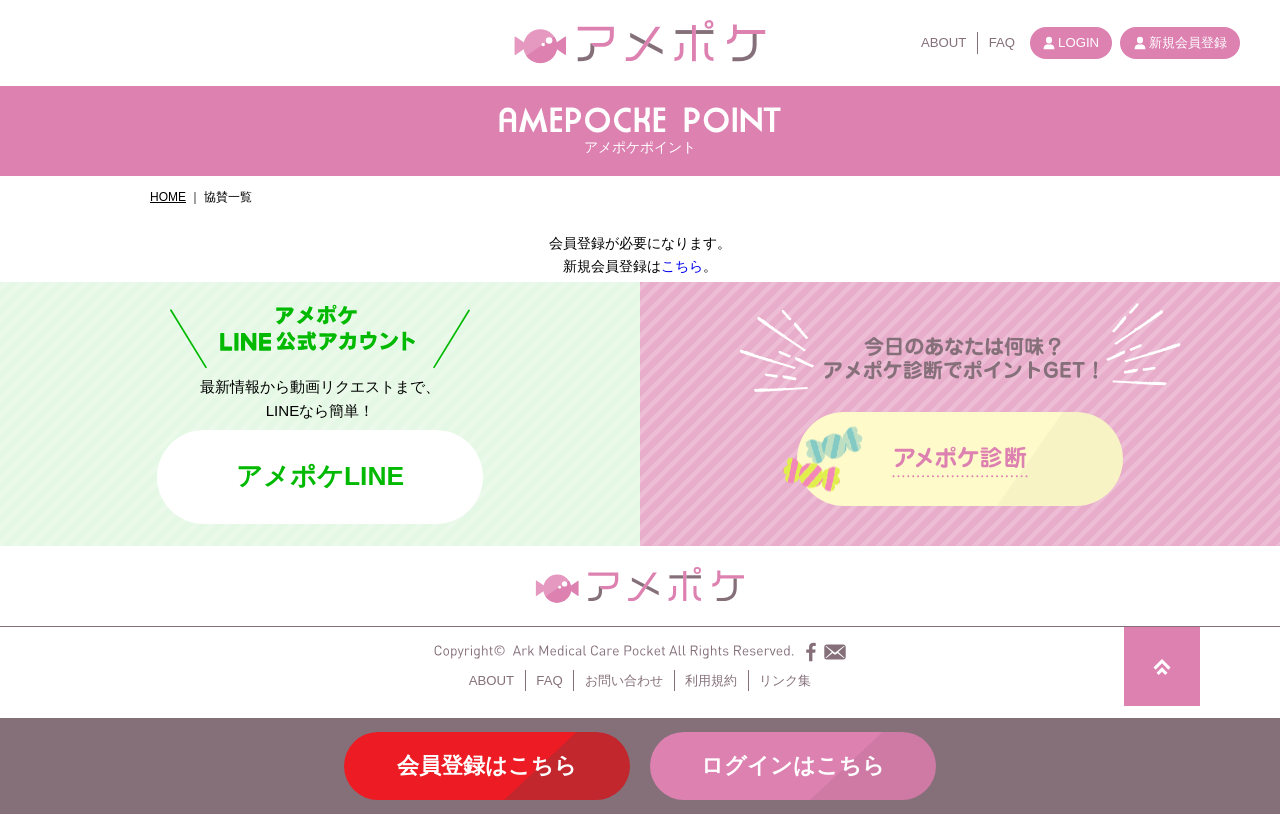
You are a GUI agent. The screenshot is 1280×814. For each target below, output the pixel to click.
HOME (168, 197)
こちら (682, 266)
